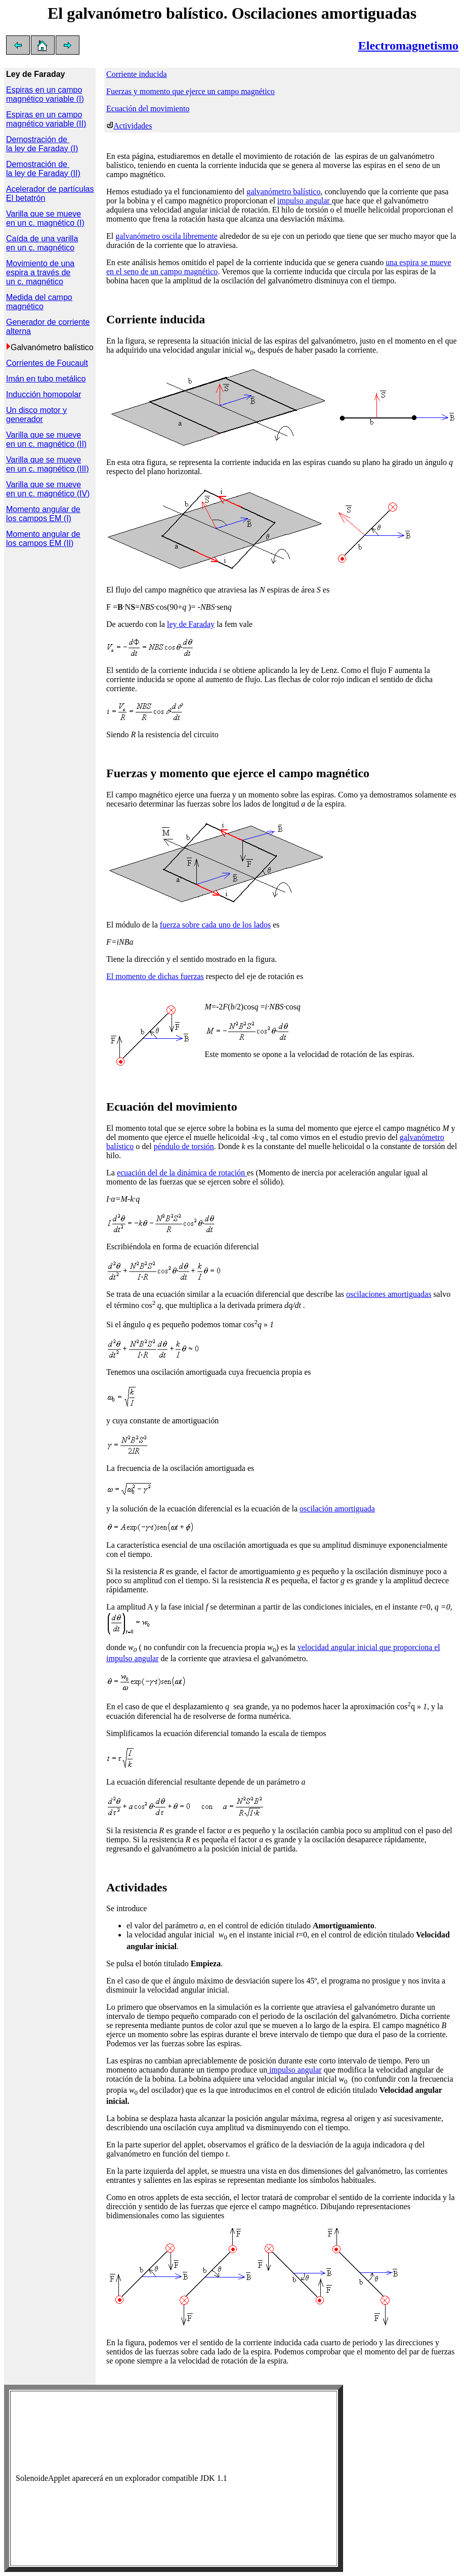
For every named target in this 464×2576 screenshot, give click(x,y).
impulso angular (304, 200)
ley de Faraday (191, 624)
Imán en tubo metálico (46, 378)
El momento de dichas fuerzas (155, 976)
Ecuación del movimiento (147, 108)
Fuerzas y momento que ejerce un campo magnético (190, 91)
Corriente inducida (136, 74)
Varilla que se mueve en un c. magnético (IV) (48, 489)
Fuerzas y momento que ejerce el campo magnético (237, 773)
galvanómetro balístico (283, 191)
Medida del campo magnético (39, 302)
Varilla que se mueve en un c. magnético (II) (46, 439)
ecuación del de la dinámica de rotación (182, 1172)
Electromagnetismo (408, 45)
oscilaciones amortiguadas (388, 1294)
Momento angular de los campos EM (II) (43, 538)
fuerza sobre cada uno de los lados (215, 924)
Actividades (132, 125)
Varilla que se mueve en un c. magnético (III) (47, 464)
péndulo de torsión (184, 1146)
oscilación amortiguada (337, 1508)
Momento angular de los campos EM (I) (43, 514)
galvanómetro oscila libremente (166, 236)
